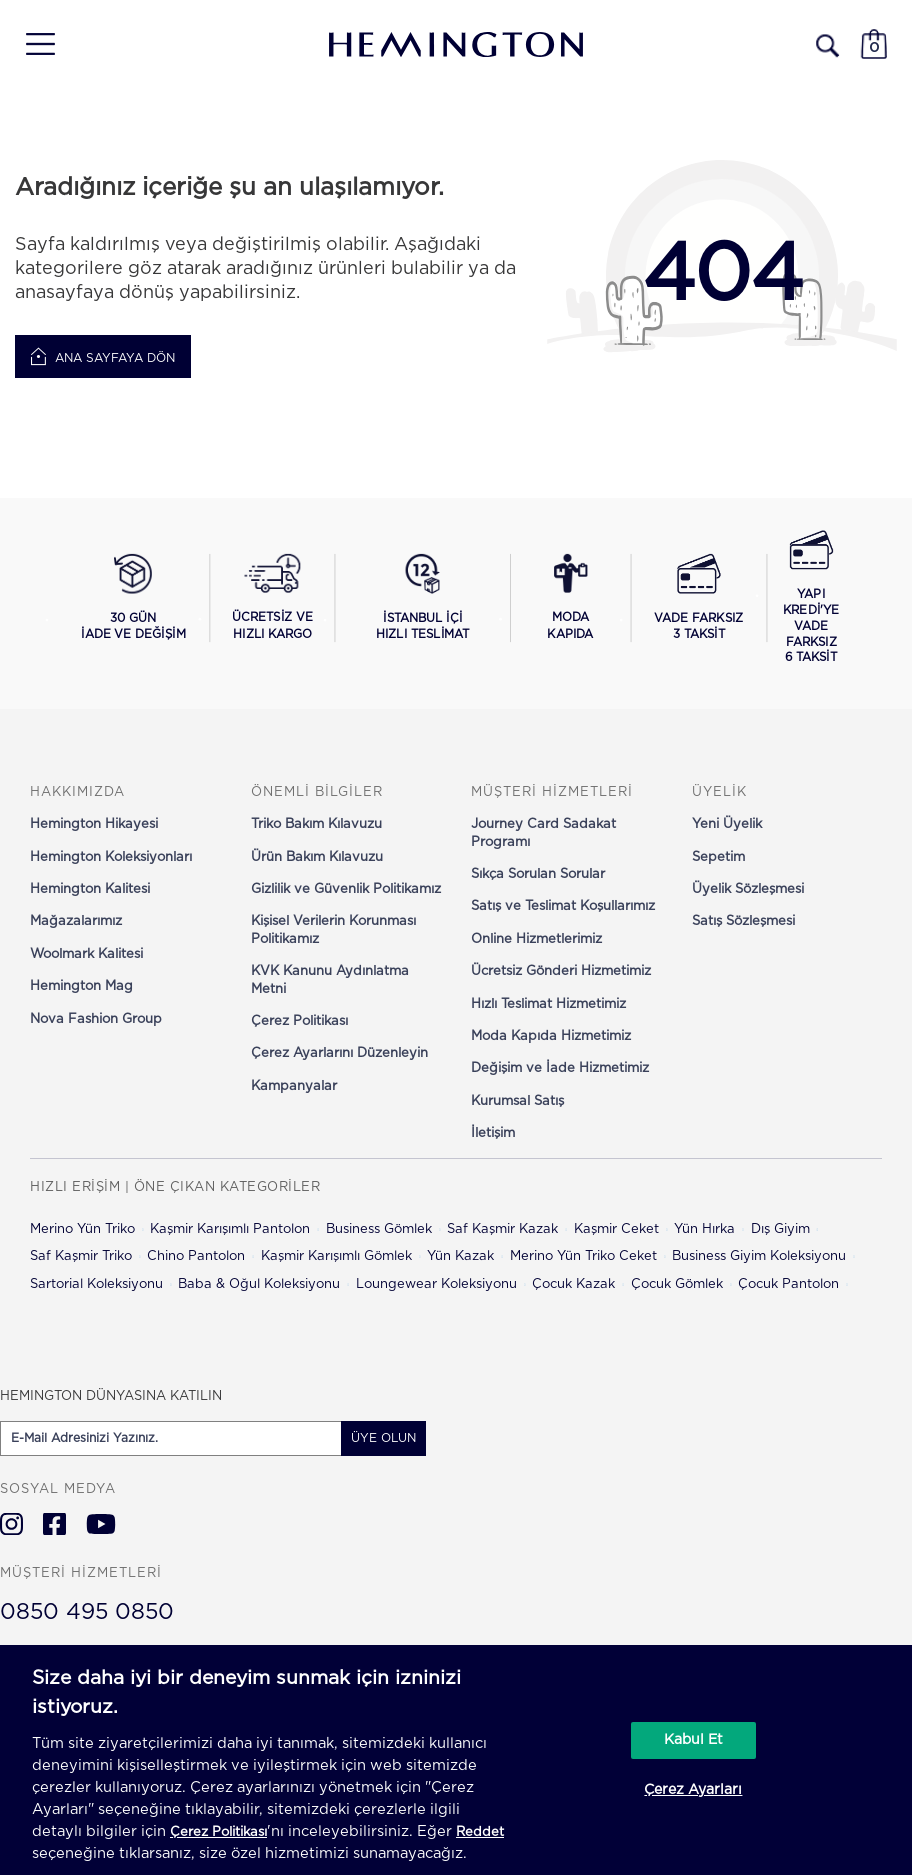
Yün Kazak (460, 1256)
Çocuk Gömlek (677, 1284)
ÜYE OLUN (383, 1438)
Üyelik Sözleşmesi (748, 889)
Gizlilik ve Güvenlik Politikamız (346, 889)
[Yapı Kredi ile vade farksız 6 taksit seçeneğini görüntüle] (811, 598)
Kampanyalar (294, 1086)
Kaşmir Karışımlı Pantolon (230, 1229)
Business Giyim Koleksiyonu (759, 1256)
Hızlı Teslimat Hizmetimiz (548, 1004)
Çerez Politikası (299, 1021)
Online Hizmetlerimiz (536, 939)
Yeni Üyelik (727, 824)
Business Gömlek (379, 1229)
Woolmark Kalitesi (86, 954)
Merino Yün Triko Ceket (583, 1256)
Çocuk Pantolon (788, 1284)
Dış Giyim (780, 1229)
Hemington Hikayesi (94, 824)
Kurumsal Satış (517, 1101)
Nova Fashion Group (96, 1019)
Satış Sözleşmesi (743, 921)
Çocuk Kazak (573, 1284)
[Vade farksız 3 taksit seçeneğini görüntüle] (699, 598)
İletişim (493, 1133)
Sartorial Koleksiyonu (96, 1284)
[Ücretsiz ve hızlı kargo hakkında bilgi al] (272, 598)
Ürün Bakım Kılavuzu (317, 857)
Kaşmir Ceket (616, 1229)
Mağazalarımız (76, 921)
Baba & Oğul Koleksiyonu (259, 1284)
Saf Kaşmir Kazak (502, 1229)
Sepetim (718, 857)
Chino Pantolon (196, 1256)
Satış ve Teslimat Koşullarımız (563, 906)
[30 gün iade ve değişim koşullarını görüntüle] (133, 598)
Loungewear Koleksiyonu (436, 1284)
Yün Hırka (704, 1229)
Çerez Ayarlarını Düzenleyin (339, 1053)
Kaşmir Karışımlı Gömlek (336, 1256)
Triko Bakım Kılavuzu (316, 824)
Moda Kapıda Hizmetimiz (551, 1036)
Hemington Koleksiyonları (111, 857)
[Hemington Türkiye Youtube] (101, 1524)
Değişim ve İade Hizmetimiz (560, 1068)
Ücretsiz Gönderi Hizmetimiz (561, 971)
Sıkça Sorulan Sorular (538, 874)
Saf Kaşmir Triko (81, 1256)
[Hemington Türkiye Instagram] (11, 1524)
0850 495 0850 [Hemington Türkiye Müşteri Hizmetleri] (87, 1612)
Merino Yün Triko (82, 1229)
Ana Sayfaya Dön (103, 357)
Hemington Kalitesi (90, 889)
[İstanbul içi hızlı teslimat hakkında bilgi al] (422, 598)
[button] (33, 44)
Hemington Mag (81, 986)
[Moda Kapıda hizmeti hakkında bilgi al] (570, 598)
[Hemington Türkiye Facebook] (54, 1524)
